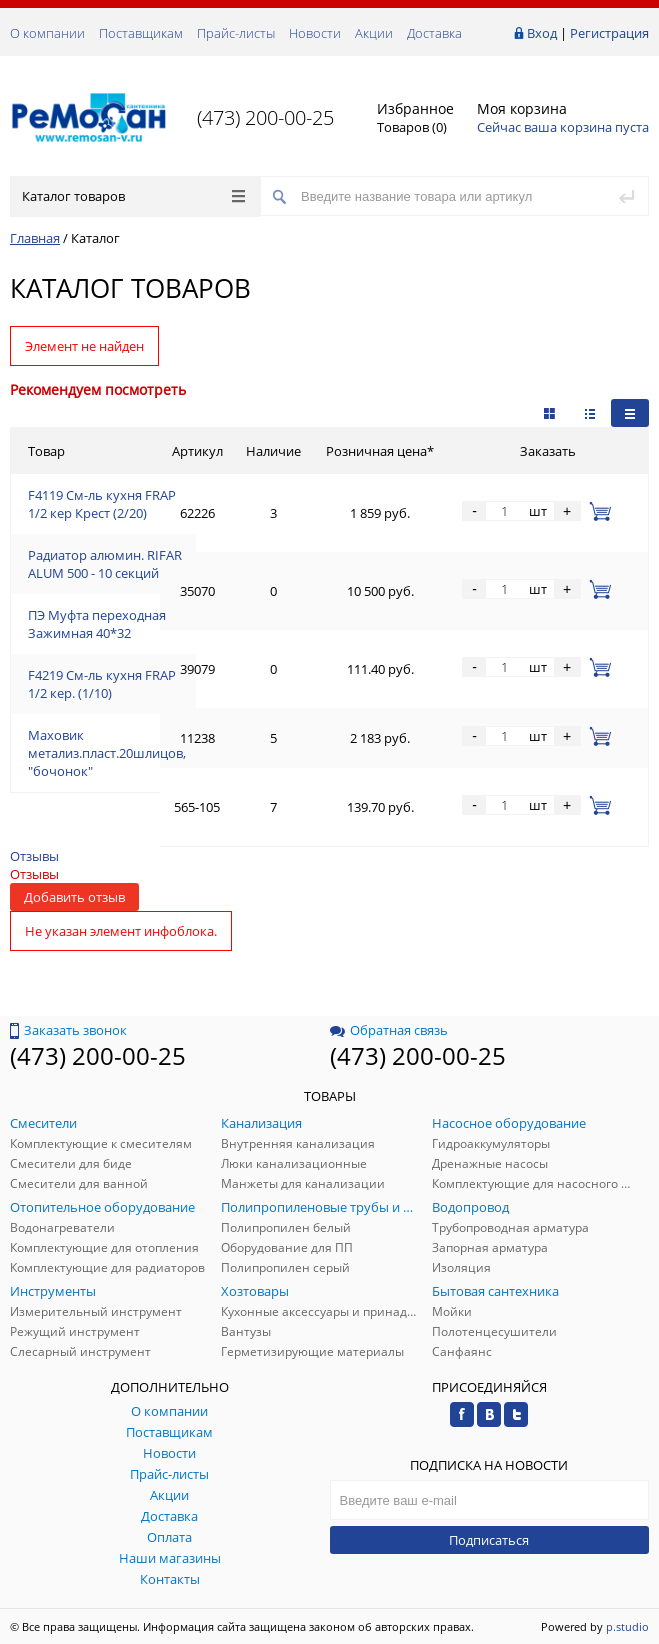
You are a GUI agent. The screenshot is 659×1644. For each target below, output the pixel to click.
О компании (47, 33)
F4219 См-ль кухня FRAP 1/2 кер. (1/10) (102, 684)
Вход (542, 33)
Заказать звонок (68, 1030)
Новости (315, 33)
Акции (374, 33)
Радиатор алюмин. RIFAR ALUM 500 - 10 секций (105, 564)
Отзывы (34, 856)
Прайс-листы (236, 33)
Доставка (434, 33)
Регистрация (609, 33)
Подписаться (489, 1540)
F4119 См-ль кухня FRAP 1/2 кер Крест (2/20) (102, 504)
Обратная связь (389, 1030)
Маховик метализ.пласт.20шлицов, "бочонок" (107, 753)
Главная (35, 238)
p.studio (627, 1626)
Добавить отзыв (74, 897)
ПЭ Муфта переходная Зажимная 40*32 (97, 624)
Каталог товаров (133, 196)
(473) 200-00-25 (265, 117)
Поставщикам (141, 33)
